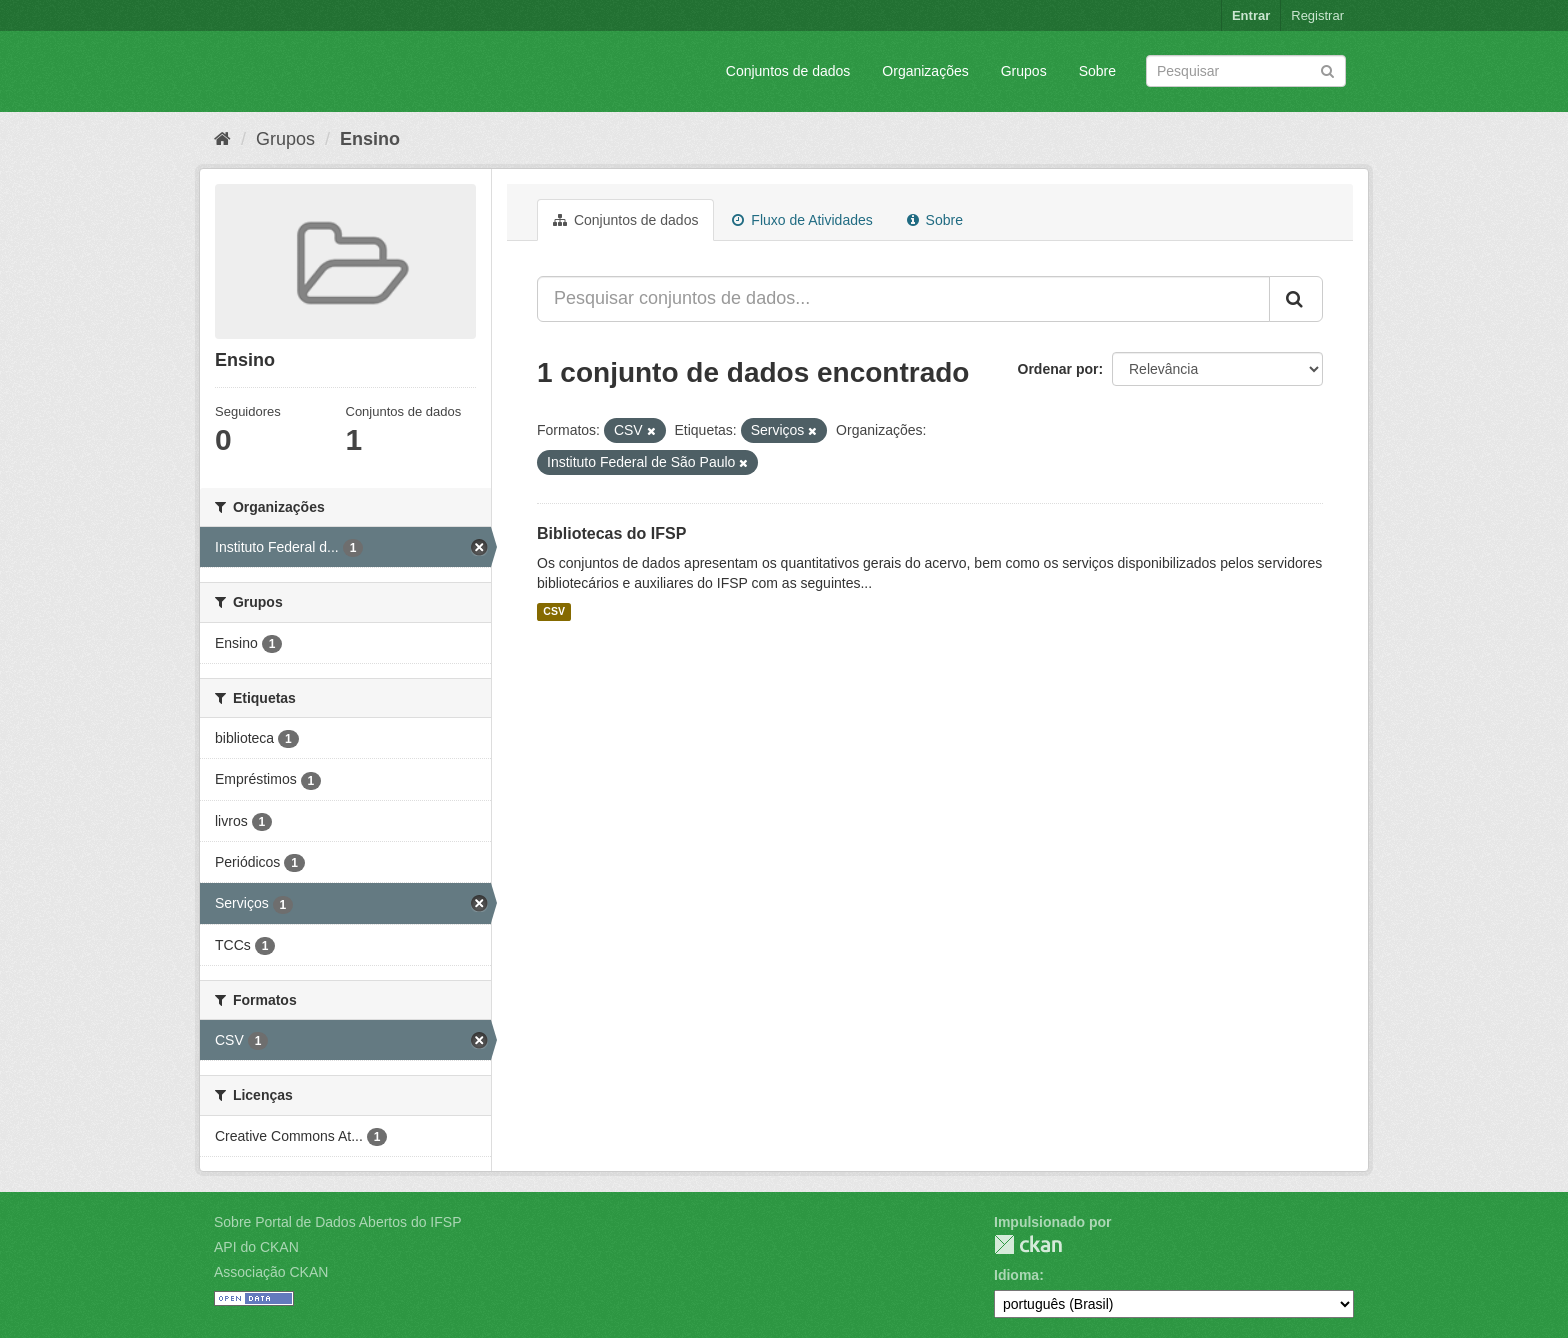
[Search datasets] (1246, 71)
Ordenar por (1058, 369)
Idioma (1016, 1275)
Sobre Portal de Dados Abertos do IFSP (337, 1222)
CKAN (1028, 1244)
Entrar (1251, 15)
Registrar (1317, 15)
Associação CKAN (271, 1272)
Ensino (370, 139)
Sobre (1097, 71)
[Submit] (1327, 69)
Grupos (1024, 71)
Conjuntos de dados (788, 71)
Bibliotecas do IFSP (611, 533)
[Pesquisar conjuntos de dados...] (903, 299)
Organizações (925, 71)
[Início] (222, 139)
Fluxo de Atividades (802, 220)
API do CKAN (256, 1247)
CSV (554, 612)
